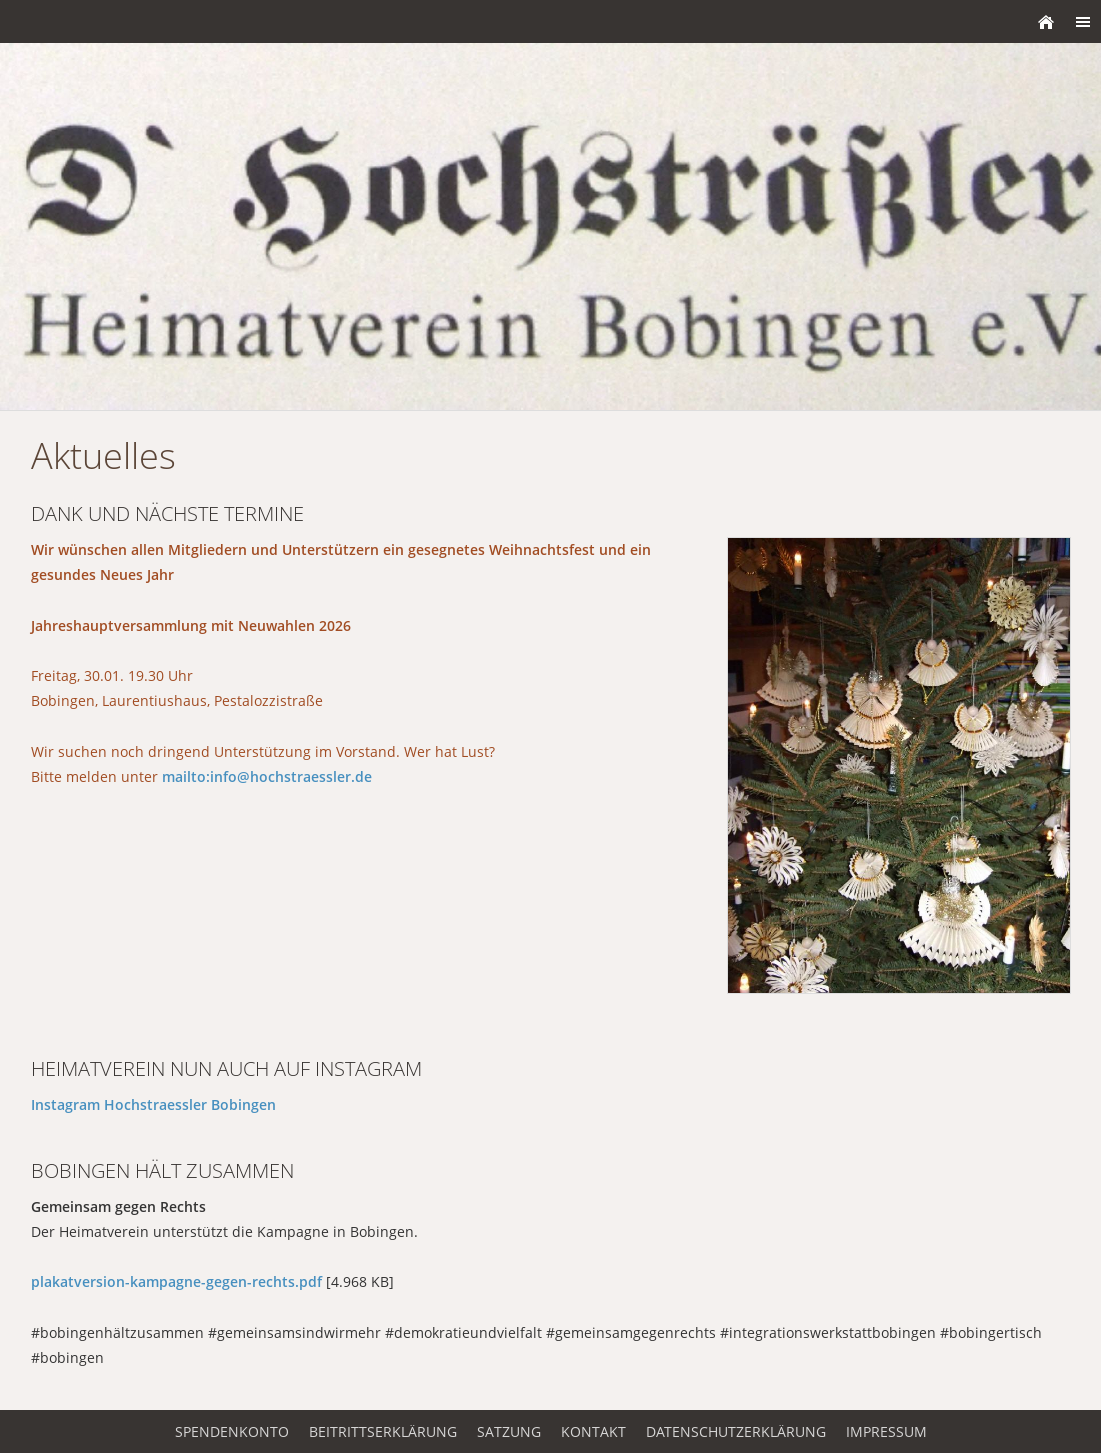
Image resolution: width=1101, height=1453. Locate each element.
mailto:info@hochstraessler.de (267, 776)
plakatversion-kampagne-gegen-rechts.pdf (176, 1281)
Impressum (886, 1431)
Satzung (509, 1431)
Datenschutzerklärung (736, 1431)
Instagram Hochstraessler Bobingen (153, 1104)
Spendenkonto (232, 1431)
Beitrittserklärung (383, 1431)
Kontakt (593, 1431)
